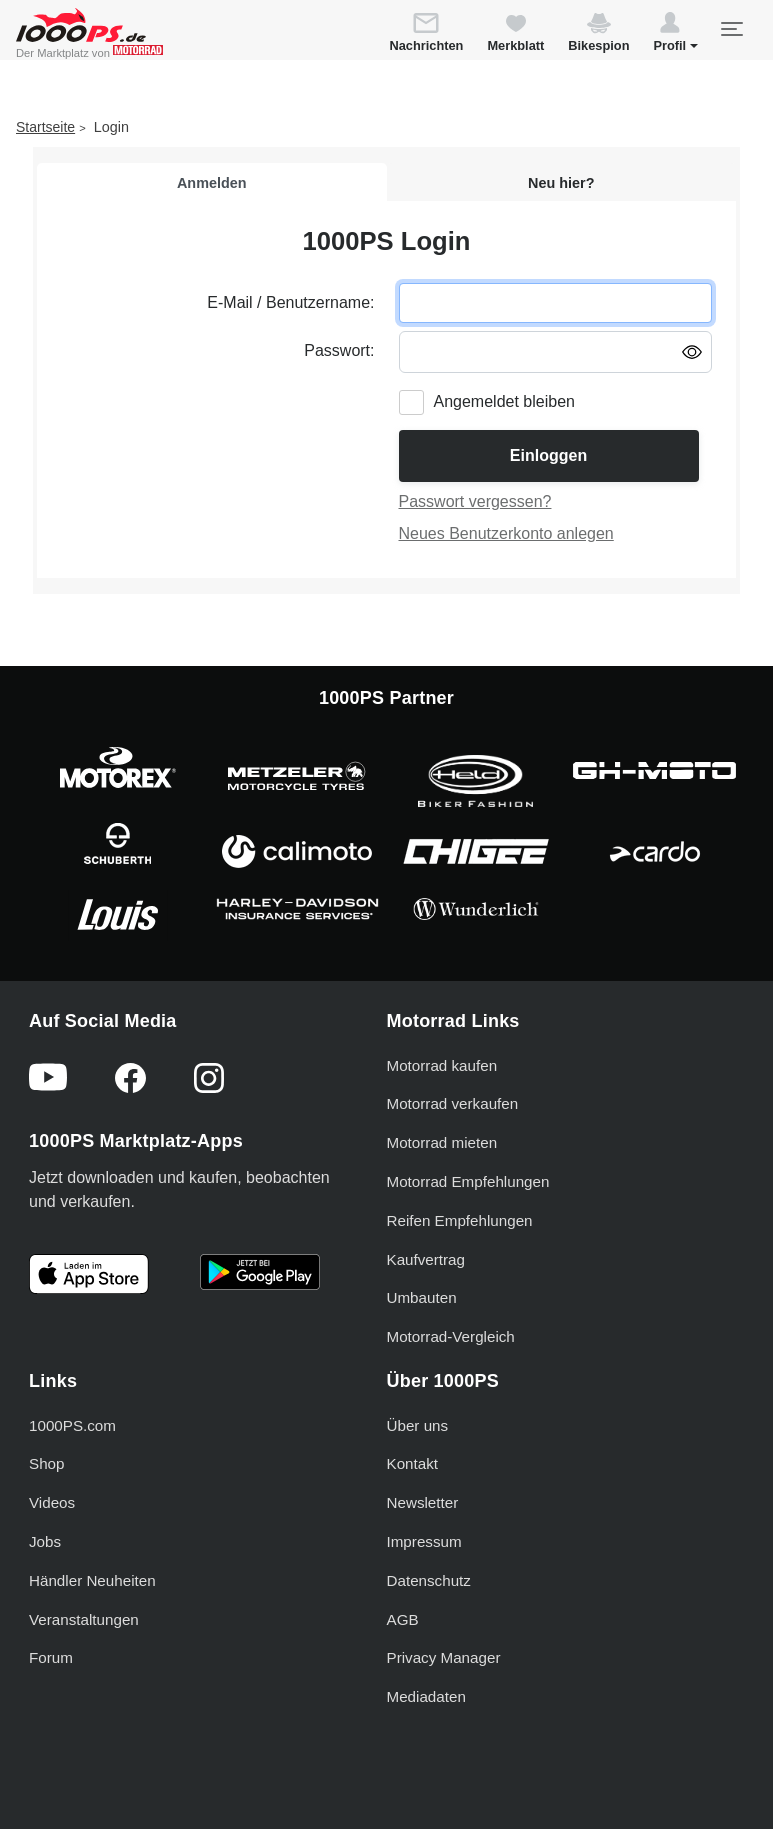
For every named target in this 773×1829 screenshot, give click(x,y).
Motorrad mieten (442, 1142)
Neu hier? (561, 183)
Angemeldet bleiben (504, 401)
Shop (46, 1463)
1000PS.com (72, 1425)
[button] (675, 35)
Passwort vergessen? (475, 501)
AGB (403, 1619)
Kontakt (413, 1463)
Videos (52, 1502)
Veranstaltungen (84, 1619)
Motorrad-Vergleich (451, 1336)
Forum (51, 1657)
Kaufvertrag (426, 1259)
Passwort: (339, 350)
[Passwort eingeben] (556, 352)
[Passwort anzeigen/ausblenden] (692, 351)
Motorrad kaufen (442, 1065)
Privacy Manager (444, 1657)
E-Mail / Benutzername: (290, 302)
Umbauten (422, 1297)
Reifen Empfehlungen (460, 1220)
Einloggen (548, 455)
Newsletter (423, 1502)
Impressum (424, 1541)
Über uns (418, 1425)
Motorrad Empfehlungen (468, 1181)
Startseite (45, 127)
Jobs (45, 1541)
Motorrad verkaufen (453, 1103)
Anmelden (212, 183)
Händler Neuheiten (92, 1580)
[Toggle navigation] (731, 29)
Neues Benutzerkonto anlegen (506, 533)
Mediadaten (426, 1696)
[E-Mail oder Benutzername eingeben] (556, 303)
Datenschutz (429, 1580)
